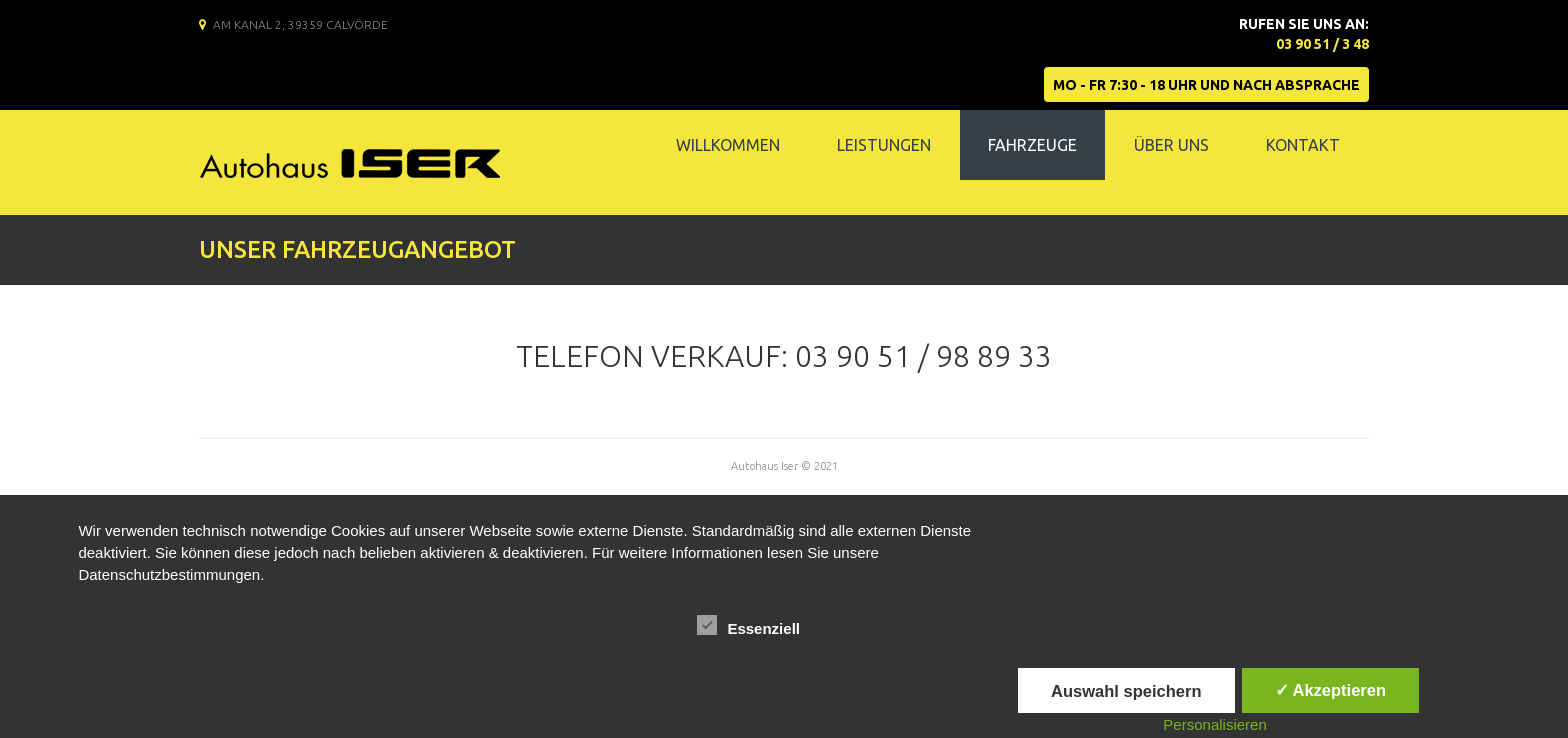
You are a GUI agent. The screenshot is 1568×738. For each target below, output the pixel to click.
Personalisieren (1214, 724)
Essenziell (748, 626)
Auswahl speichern (1126, 691)
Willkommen (728, 145)
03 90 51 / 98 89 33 (923, 356)
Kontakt (1303, 145)
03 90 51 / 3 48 (1322, 44)
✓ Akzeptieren (1331, 690)
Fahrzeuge (1032, 145)
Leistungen (884, 145)
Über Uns (1171, 145)
